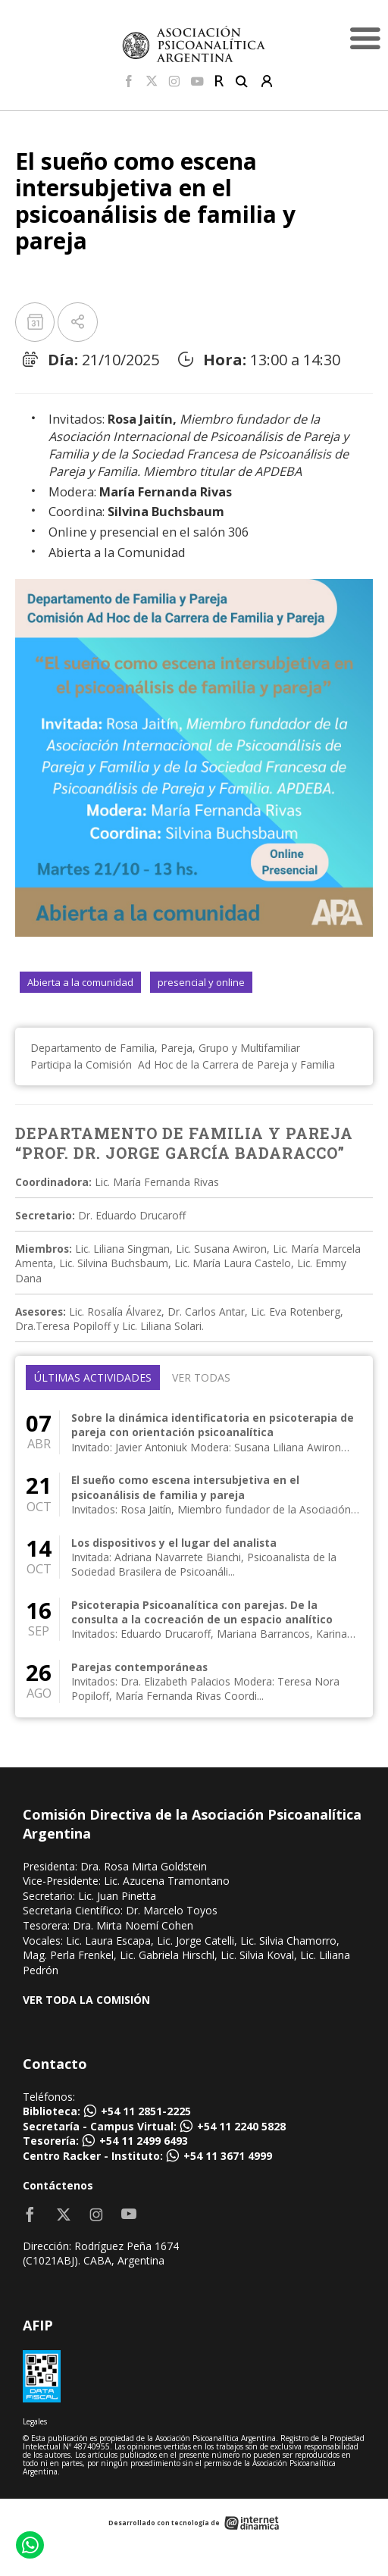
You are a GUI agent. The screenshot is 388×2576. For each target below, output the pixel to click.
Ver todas (201, 1377)
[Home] (194, 43)
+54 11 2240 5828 (241, 2126)
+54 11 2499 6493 (143, 2140)
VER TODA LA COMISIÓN (86, 1999)
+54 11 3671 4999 (227, 2156)
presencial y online (201, 982)
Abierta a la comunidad (80, 982)
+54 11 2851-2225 (146, 2111)
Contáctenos (58, 2185)
